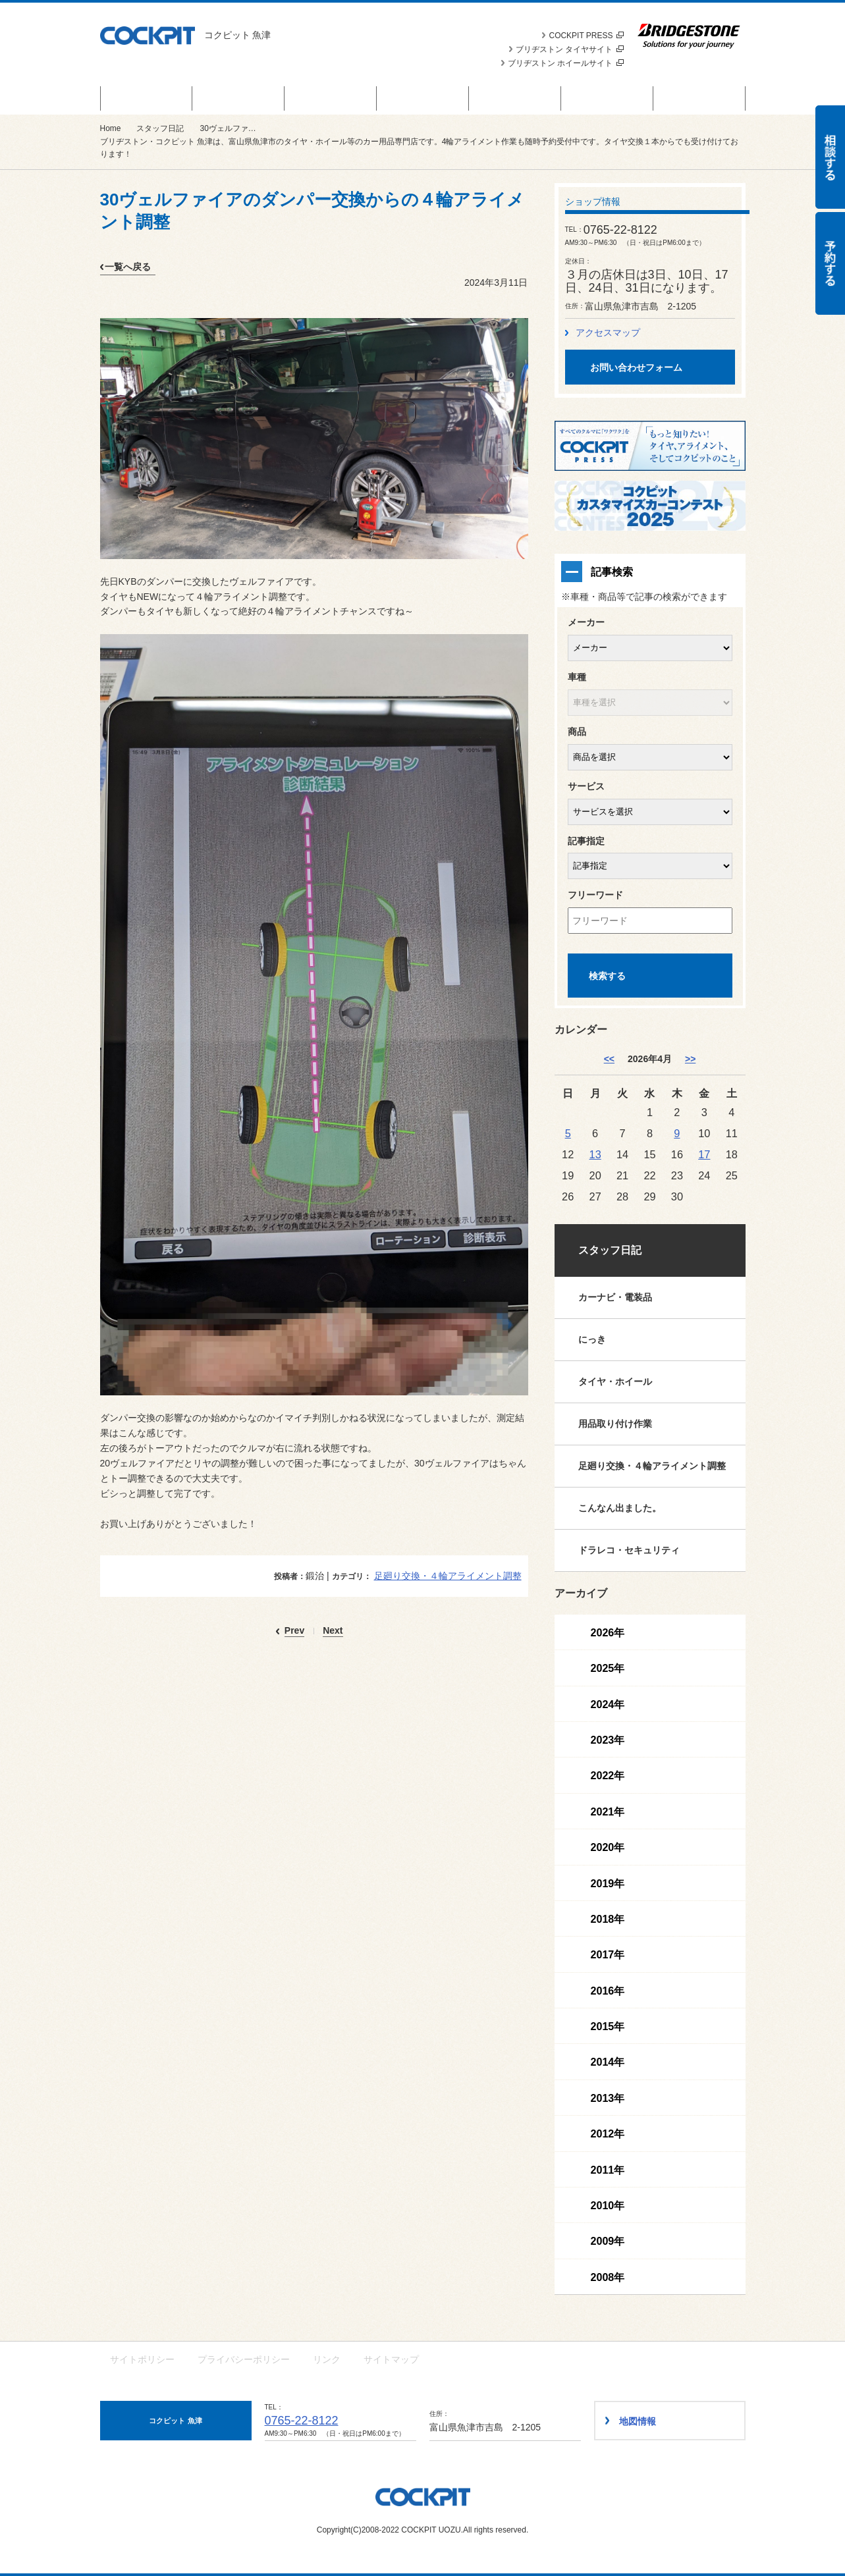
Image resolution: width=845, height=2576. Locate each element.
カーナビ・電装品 (615, 1297)
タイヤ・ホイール (615, 1381)
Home (110, 128)
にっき (592, 1339)
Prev (294, 1631)
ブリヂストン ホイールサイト (565, 63)
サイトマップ (391, 2359)
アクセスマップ (608, 332)
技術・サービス (607, 98)
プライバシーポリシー (244, 2359)
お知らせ (330, 98)
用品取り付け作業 (615, 1423)
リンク (327, 2359)
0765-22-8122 (302, 2420)
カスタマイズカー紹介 (423, 98)
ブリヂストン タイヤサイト (569, 49)
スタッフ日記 (515, 98)
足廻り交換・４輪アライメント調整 (448, 1575)
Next (332, 1631)
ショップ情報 (699, 98)
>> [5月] (690, 1059)
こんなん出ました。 (619, 1508)
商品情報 (238, 98)
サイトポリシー (142, 2359)
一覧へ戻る (128, 266)
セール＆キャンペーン (146, 98)
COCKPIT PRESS (586, 35)
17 (704, 1154)
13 (595, 1154)
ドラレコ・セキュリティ (629, 1550)
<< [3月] (609, 1059)
